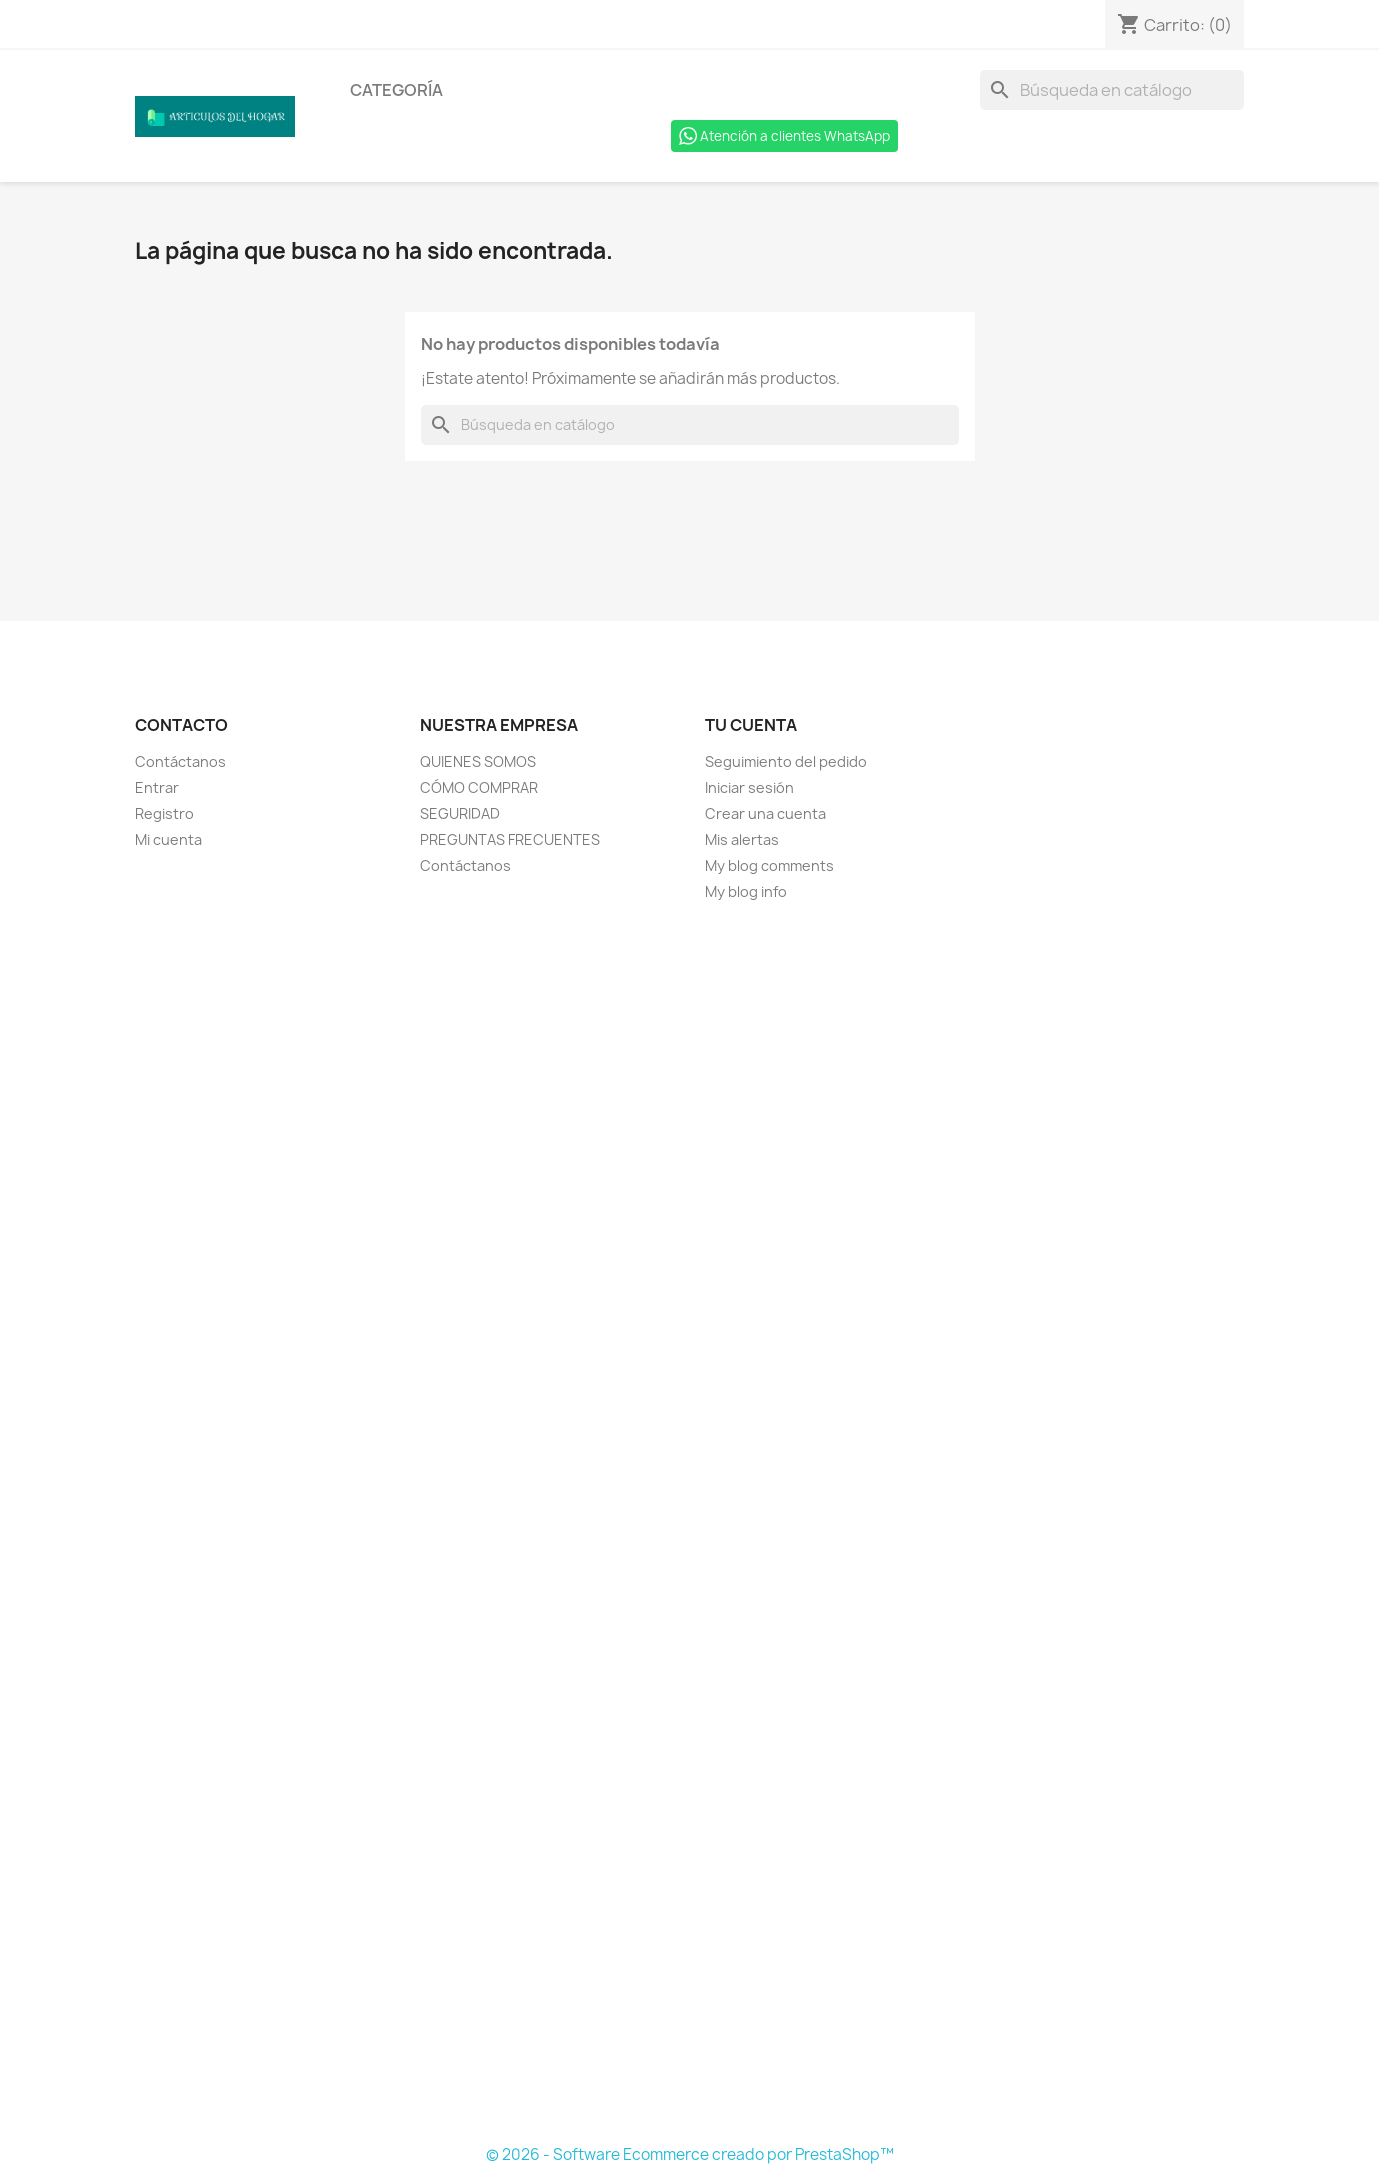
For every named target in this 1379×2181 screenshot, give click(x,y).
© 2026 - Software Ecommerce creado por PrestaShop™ (690, 2154)
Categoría (396, 90)
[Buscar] (1112, 90)
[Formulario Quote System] (690, 1524)
